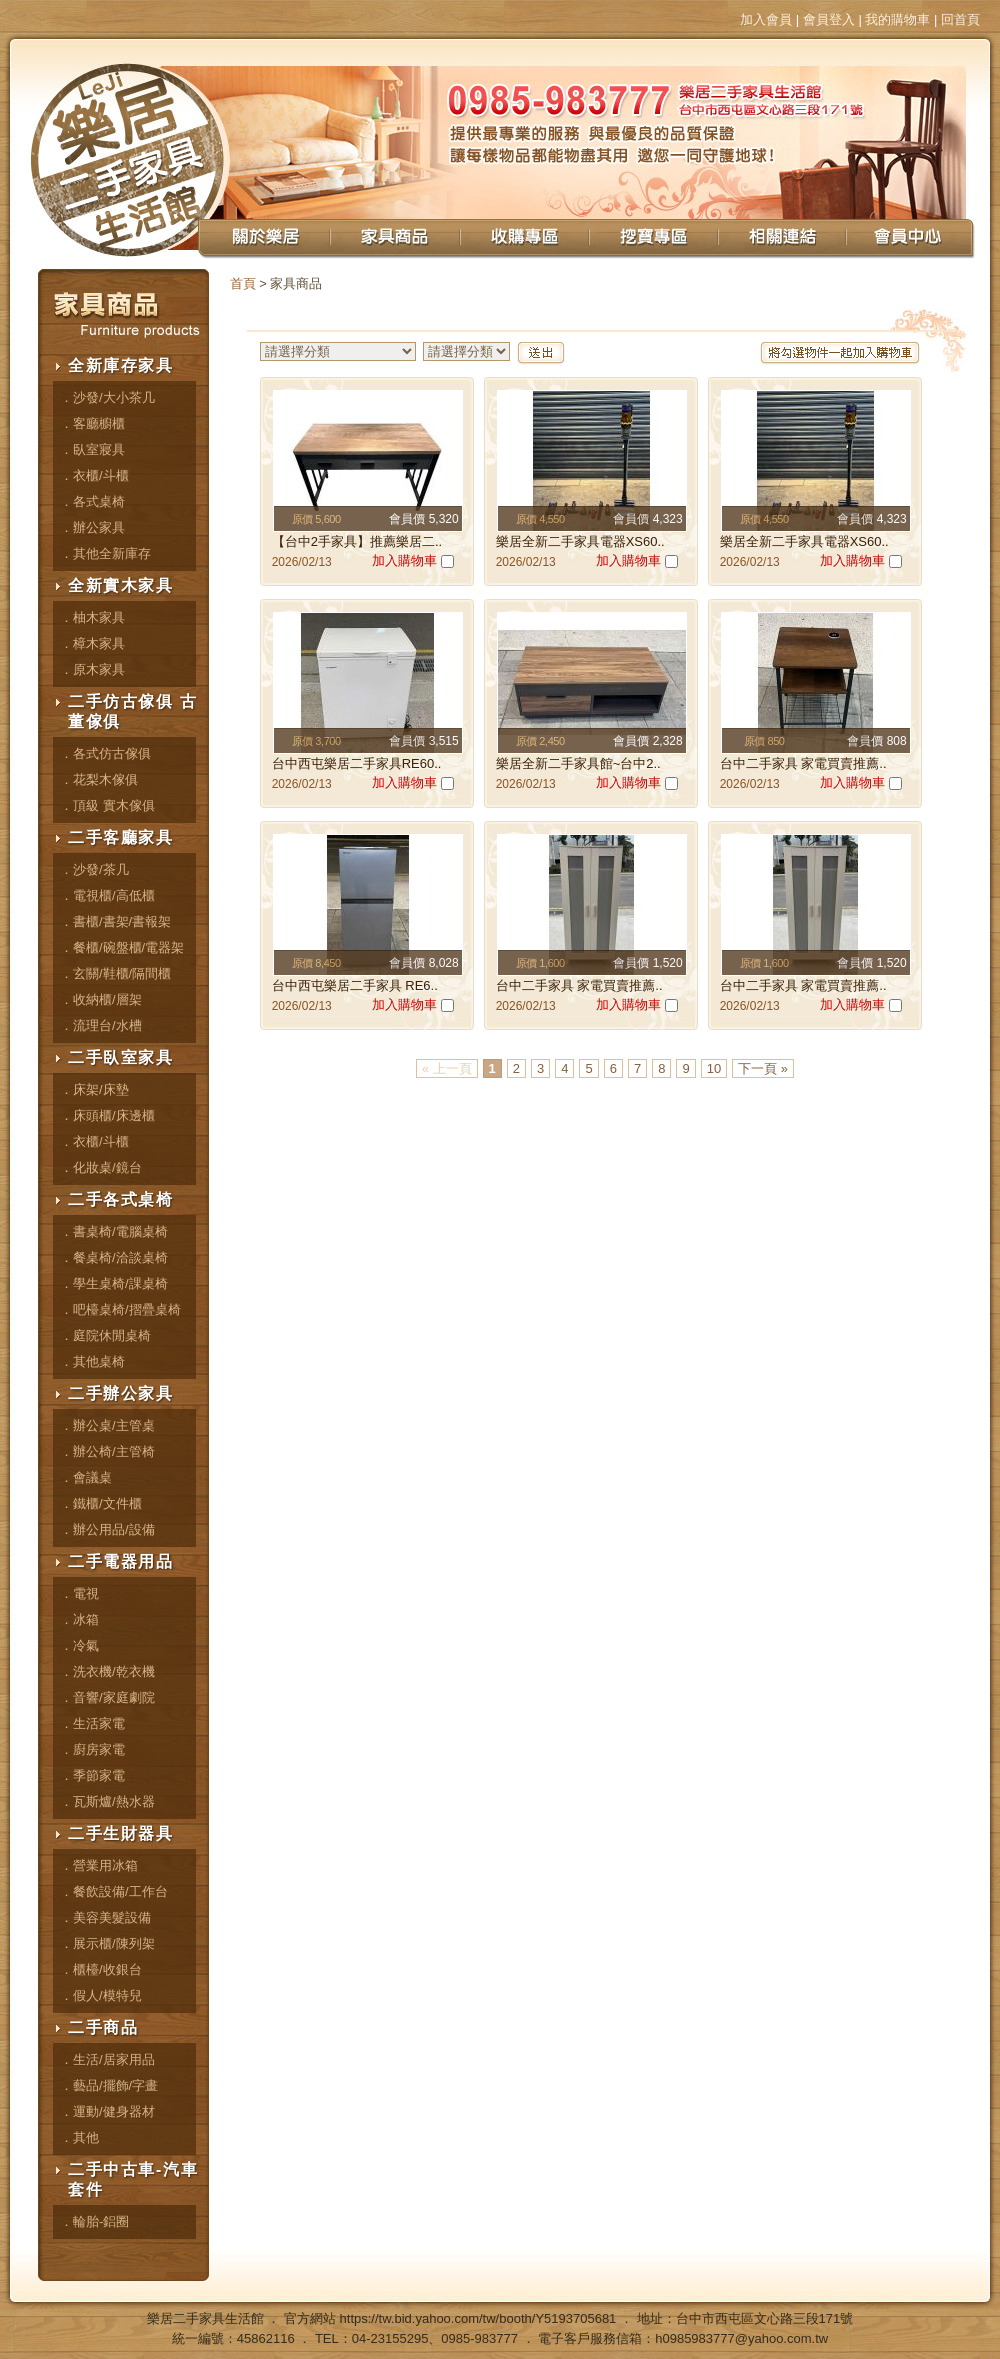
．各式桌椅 (92, 501)
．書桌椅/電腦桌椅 (114, 1231)
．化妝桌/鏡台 (101, 1167)
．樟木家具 (92, 643)
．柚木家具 (92, 617)
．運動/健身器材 (107, 2111)
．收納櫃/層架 (101, 999)
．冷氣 (79, 1645)
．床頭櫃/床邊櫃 (107, 1115)
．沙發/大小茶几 (107, 397)
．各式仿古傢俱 (105, 753)
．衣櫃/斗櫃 (94, 475)
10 (714, 1068)
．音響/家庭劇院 (107, 1697)
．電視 (79, 1593)
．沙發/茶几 (94, 869)
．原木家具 (92, 669)
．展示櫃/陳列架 (107, 1943)
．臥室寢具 (92, 449)
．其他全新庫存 (105, 553)
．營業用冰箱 (99, 1865)
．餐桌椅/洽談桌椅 (114, 1257)
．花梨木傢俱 (99, 779)
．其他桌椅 (92, 1361)
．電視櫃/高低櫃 (107, 895)
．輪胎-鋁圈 (94, 2221)
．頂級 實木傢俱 (107, 805)
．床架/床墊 (94, 1089)
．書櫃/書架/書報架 (115, 921)
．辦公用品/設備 (107, 1529)
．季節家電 (92, 1775)
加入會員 (766, 19)
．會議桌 (86, 1477)
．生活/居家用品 (107, 2059)
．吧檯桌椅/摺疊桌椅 (120, 1309)
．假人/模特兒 (101, 1995)
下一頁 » (763, 1068)
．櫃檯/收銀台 (101, 1969)
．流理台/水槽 (101, 1025)
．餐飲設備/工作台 (114, 1891)
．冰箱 (79, 1619)
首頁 (243, 283)
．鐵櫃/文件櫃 (101, 1503)
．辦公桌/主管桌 (107, 1425)
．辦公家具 (92, 527)
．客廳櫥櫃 (92, 423)
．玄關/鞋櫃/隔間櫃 (115, 973)
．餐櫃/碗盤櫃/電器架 (122, 947)
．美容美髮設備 (105, 1917)
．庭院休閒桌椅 (105, 1335)
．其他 (79, 2137)
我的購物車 (897, 19)
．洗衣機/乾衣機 (107, 1671)
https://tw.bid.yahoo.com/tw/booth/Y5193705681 (478, 2318)
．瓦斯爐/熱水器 (107, 1801)
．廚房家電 (92, 1749)
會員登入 (829, 19)
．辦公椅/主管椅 (107, 1451)
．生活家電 (92, 1723)
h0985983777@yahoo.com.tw (741, 2338)
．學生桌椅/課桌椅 (114, 1283)
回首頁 (960, 19)
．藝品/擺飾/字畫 (109, 2085)
